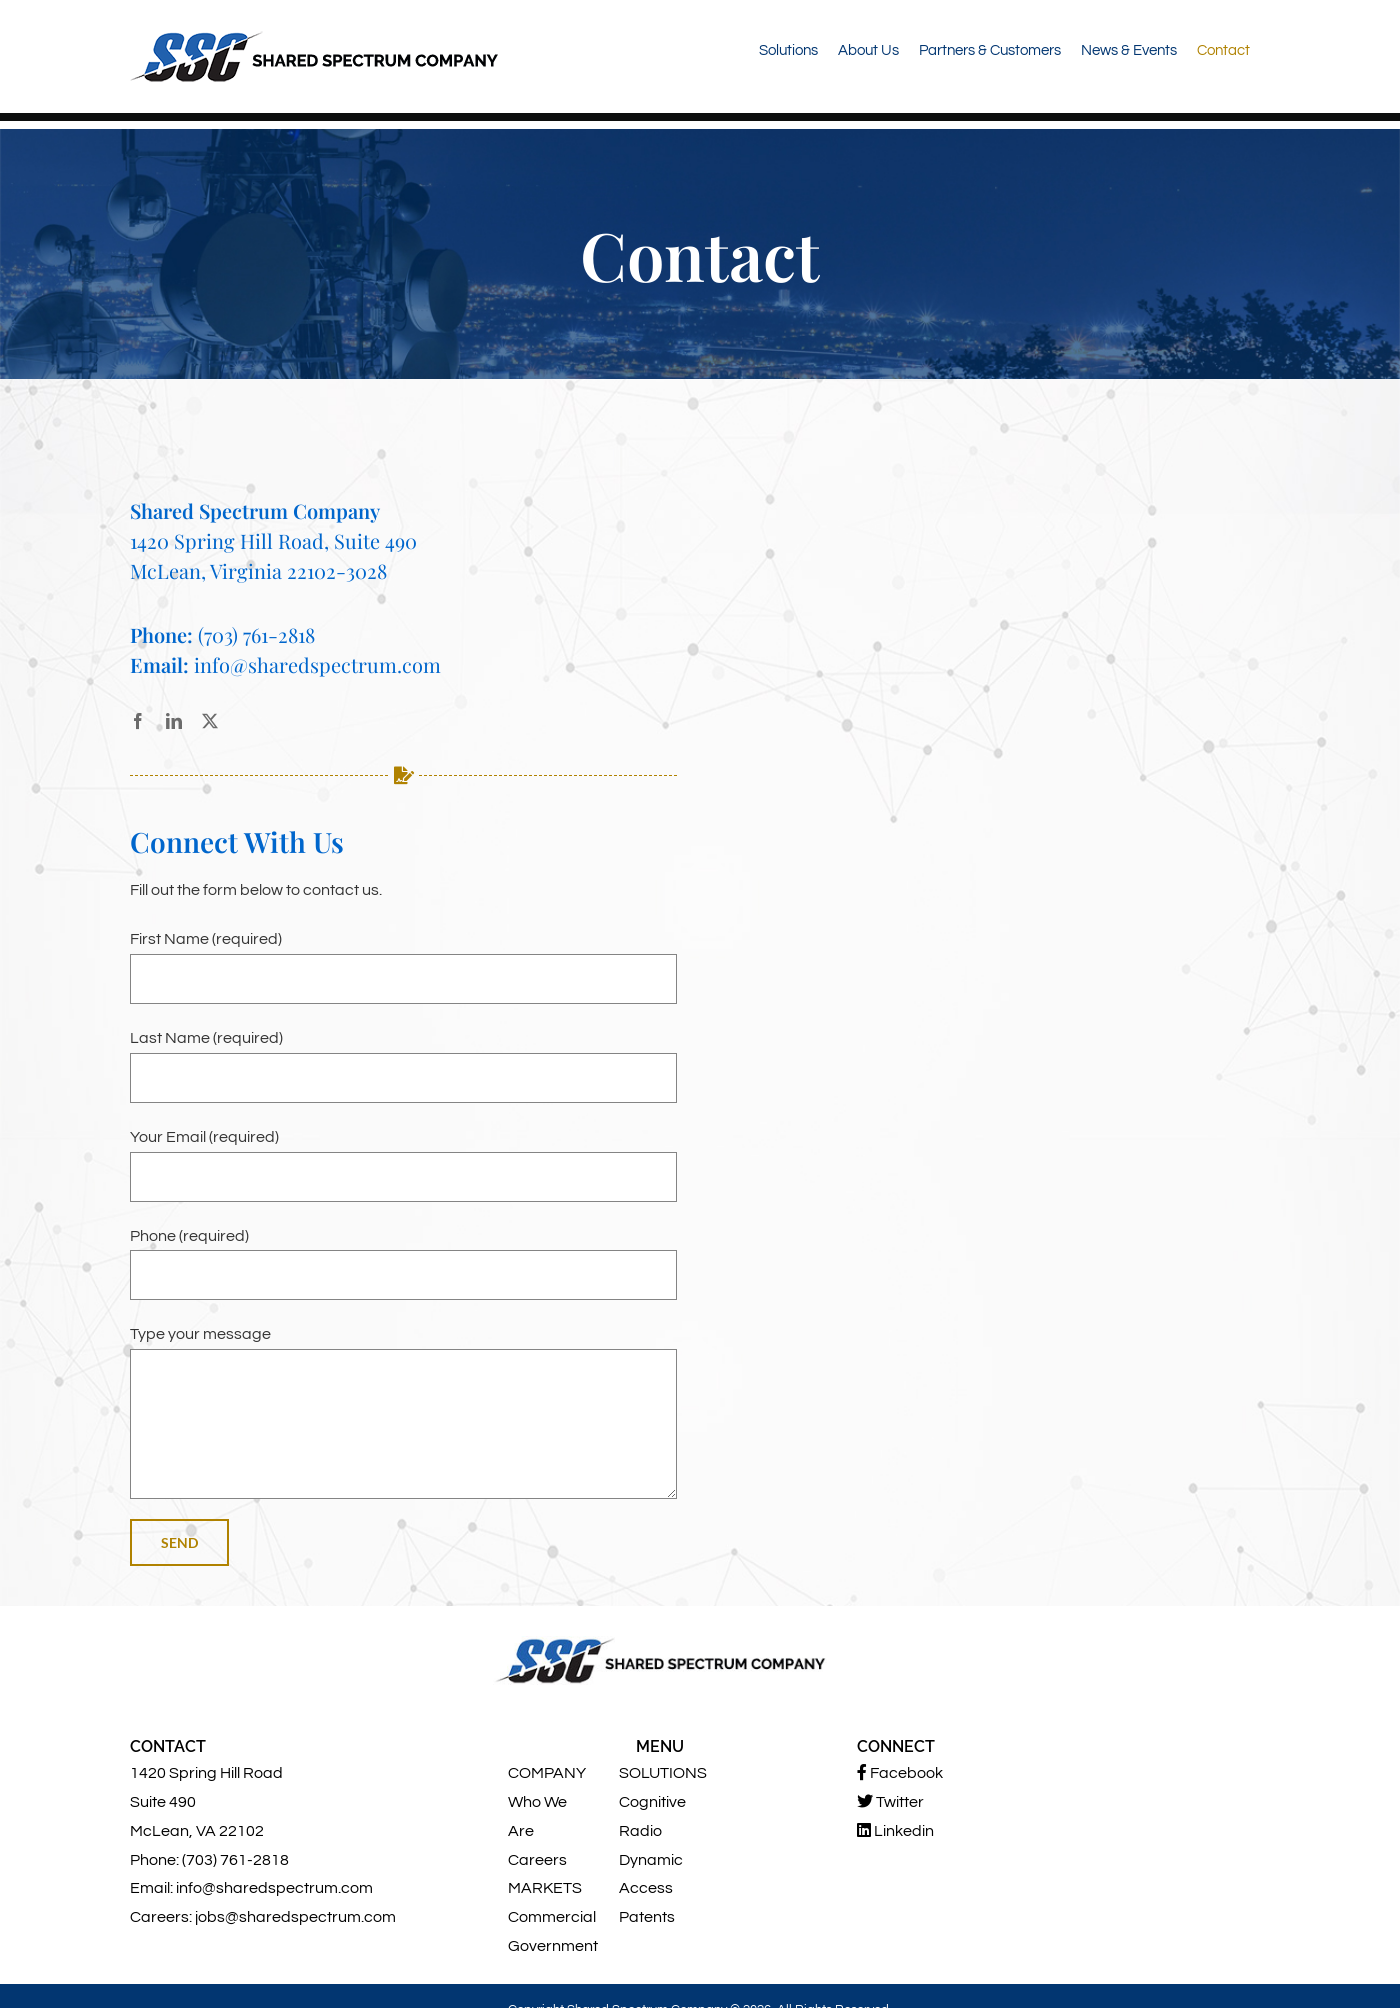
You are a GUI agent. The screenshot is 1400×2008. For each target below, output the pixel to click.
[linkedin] (174, 721)
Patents (647, 1917)
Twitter (890, 1801)
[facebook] (138, 721)
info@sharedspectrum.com (317, 664)
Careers (537, 1860)
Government (553, 1946)
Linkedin (895, 1830)
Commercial (552, 1917)
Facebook (900, 1772)
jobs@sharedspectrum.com (295, 1917)
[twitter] (210, 721)
